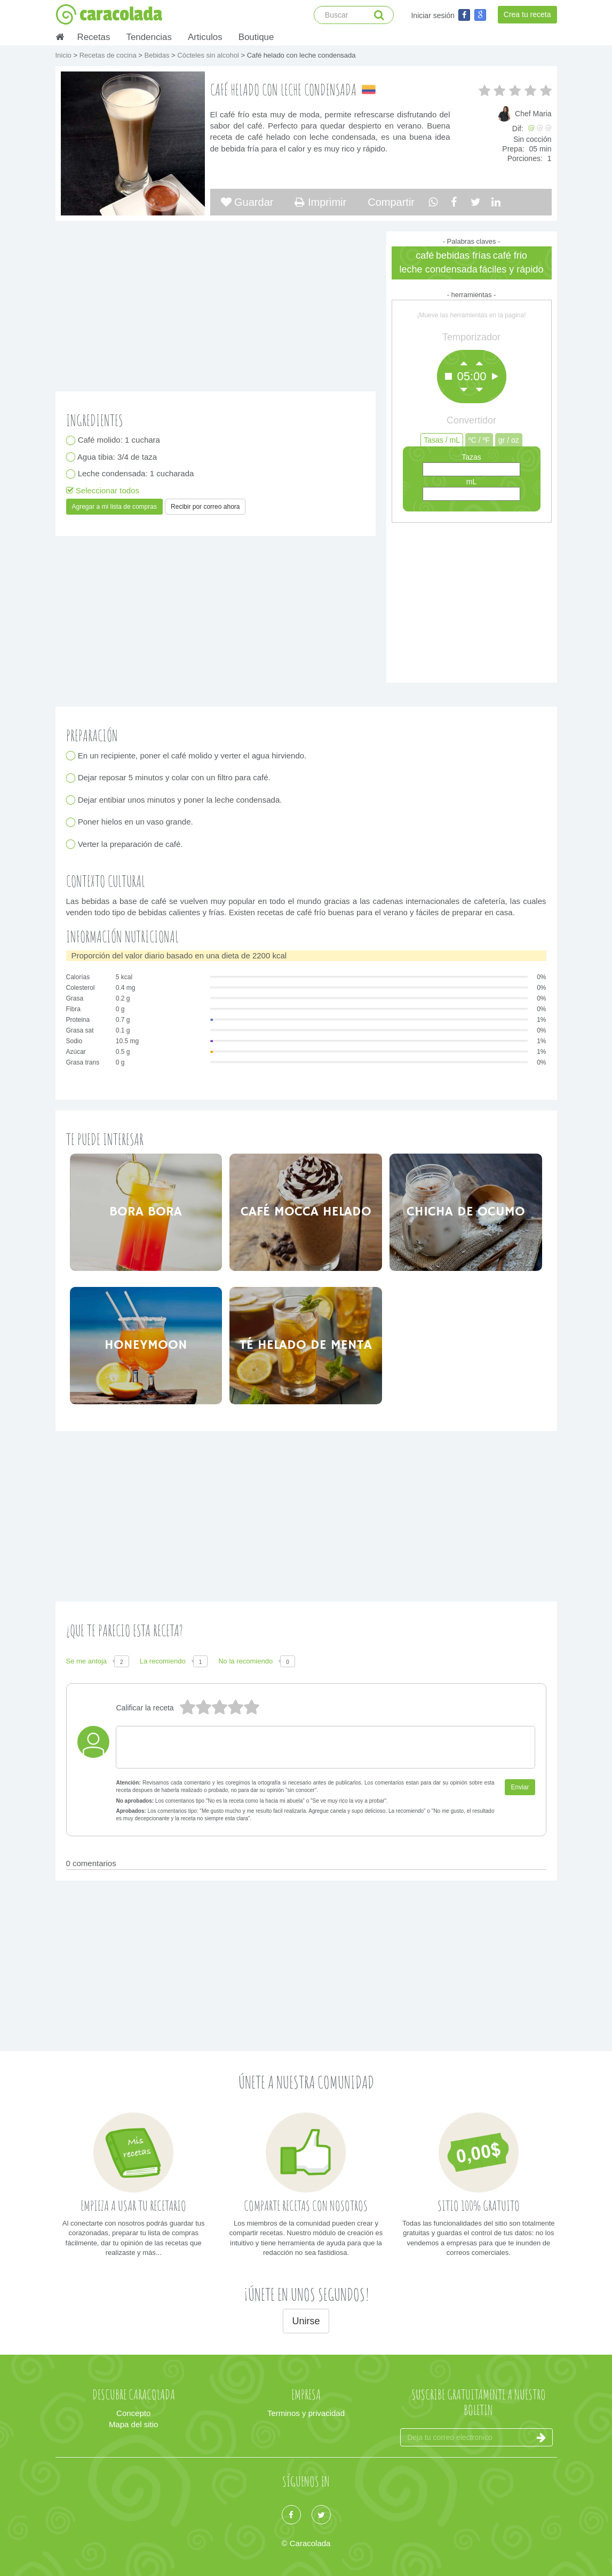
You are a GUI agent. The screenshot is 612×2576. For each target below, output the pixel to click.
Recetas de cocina (109, 55)
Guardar (247, 202)
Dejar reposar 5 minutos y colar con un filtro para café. (174, 778)
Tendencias (148, 37)
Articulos (205, 37)
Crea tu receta (527, 14)
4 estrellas (203, 1708)
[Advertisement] (472, 600)
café (425, 255)
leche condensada (439, 269)
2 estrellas (235, 1708)
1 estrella (251, 1708)
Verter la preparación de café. (130, 844)
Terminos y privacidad (306, 2413)
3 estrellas (219, 1708)
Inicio (64, 55)
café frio (510, 255)
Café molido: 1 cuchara (119, 440)
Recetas (93, 37)
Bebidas (157, 55)
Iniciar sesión (433, 15)
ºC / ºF (479, 440)
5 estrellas (187, 1708)
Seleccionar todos (102, 490)
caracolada (108, 14)
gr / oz (508, 440)
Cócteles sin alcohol (209, 55)
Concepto (133, 2413)
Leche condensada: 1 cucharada (136, 474)
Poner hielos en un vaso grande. (135, 822)
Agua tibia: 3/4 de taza (117, 457)
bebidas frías (463, 255)
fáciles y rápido (511, 269)
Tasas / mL (442, 440)
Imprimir (320, 202)
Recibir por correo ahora (205, 506)
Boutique (256, 37)
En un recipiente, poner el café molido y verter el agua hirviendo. (192, 755)
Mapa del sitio (133, 2424)
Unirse (306, 2321)
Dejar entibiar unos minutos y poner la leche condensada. (180, 800)
